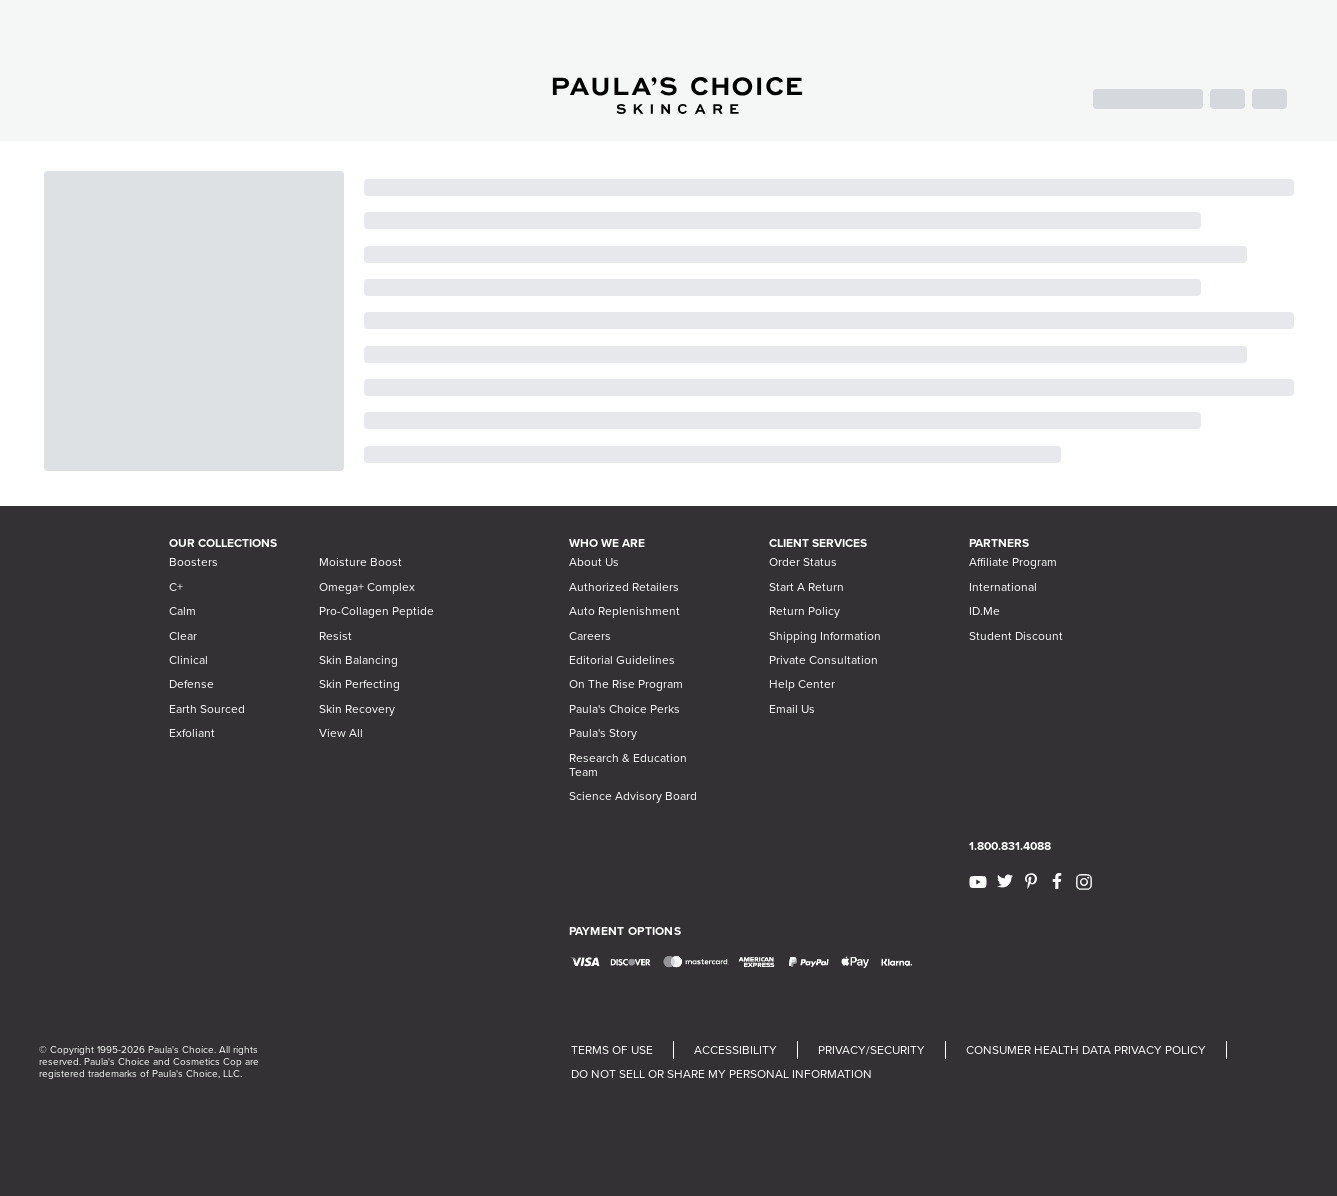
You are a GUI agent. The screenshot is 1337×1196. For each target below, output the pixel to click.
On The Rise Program (626, 684)
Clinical (188, 660)
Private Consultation (823, 660)
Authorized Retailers (624, 587)
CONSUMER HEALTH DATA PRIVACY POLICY (1086, 1050)
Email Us (792, 709)
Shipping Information (825, 636)
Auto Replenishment (624, 611)
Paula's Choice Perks (624, 709)
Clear (183, 636)
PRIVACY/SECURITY (871, 1050)
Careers (590, 636)
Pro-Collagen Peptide (376, 611)
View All (341, 733)
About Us (594, 562)
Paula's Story (603, 733)
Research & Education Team (628, 765)
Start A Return (806, 587)
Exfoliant (192, 733)
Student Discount (1016, 636)
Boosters (193, 562)
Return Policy (804, 611)
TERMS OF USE (612, 1050)
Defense (191, 684)
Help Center (802, 684)
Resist (335, 636)
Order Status (803, 562)
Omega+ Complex (367, 587)
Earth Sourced (207, 709)
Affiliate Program (1013, 562)
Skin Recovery (357, 709)
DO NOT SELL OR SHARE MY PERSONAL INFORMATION (721, 1074)
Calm (182, 611)
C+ (176, 587)
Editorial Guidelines (622, 660)
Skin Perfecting (359, 684)
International (1003, 587)
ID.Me (984, 611)
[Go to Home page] (677, 108)
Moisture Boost (360, 562)
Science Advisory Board (633, 796)
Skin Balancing (358, 660)
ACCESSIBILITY (735, 1050)
